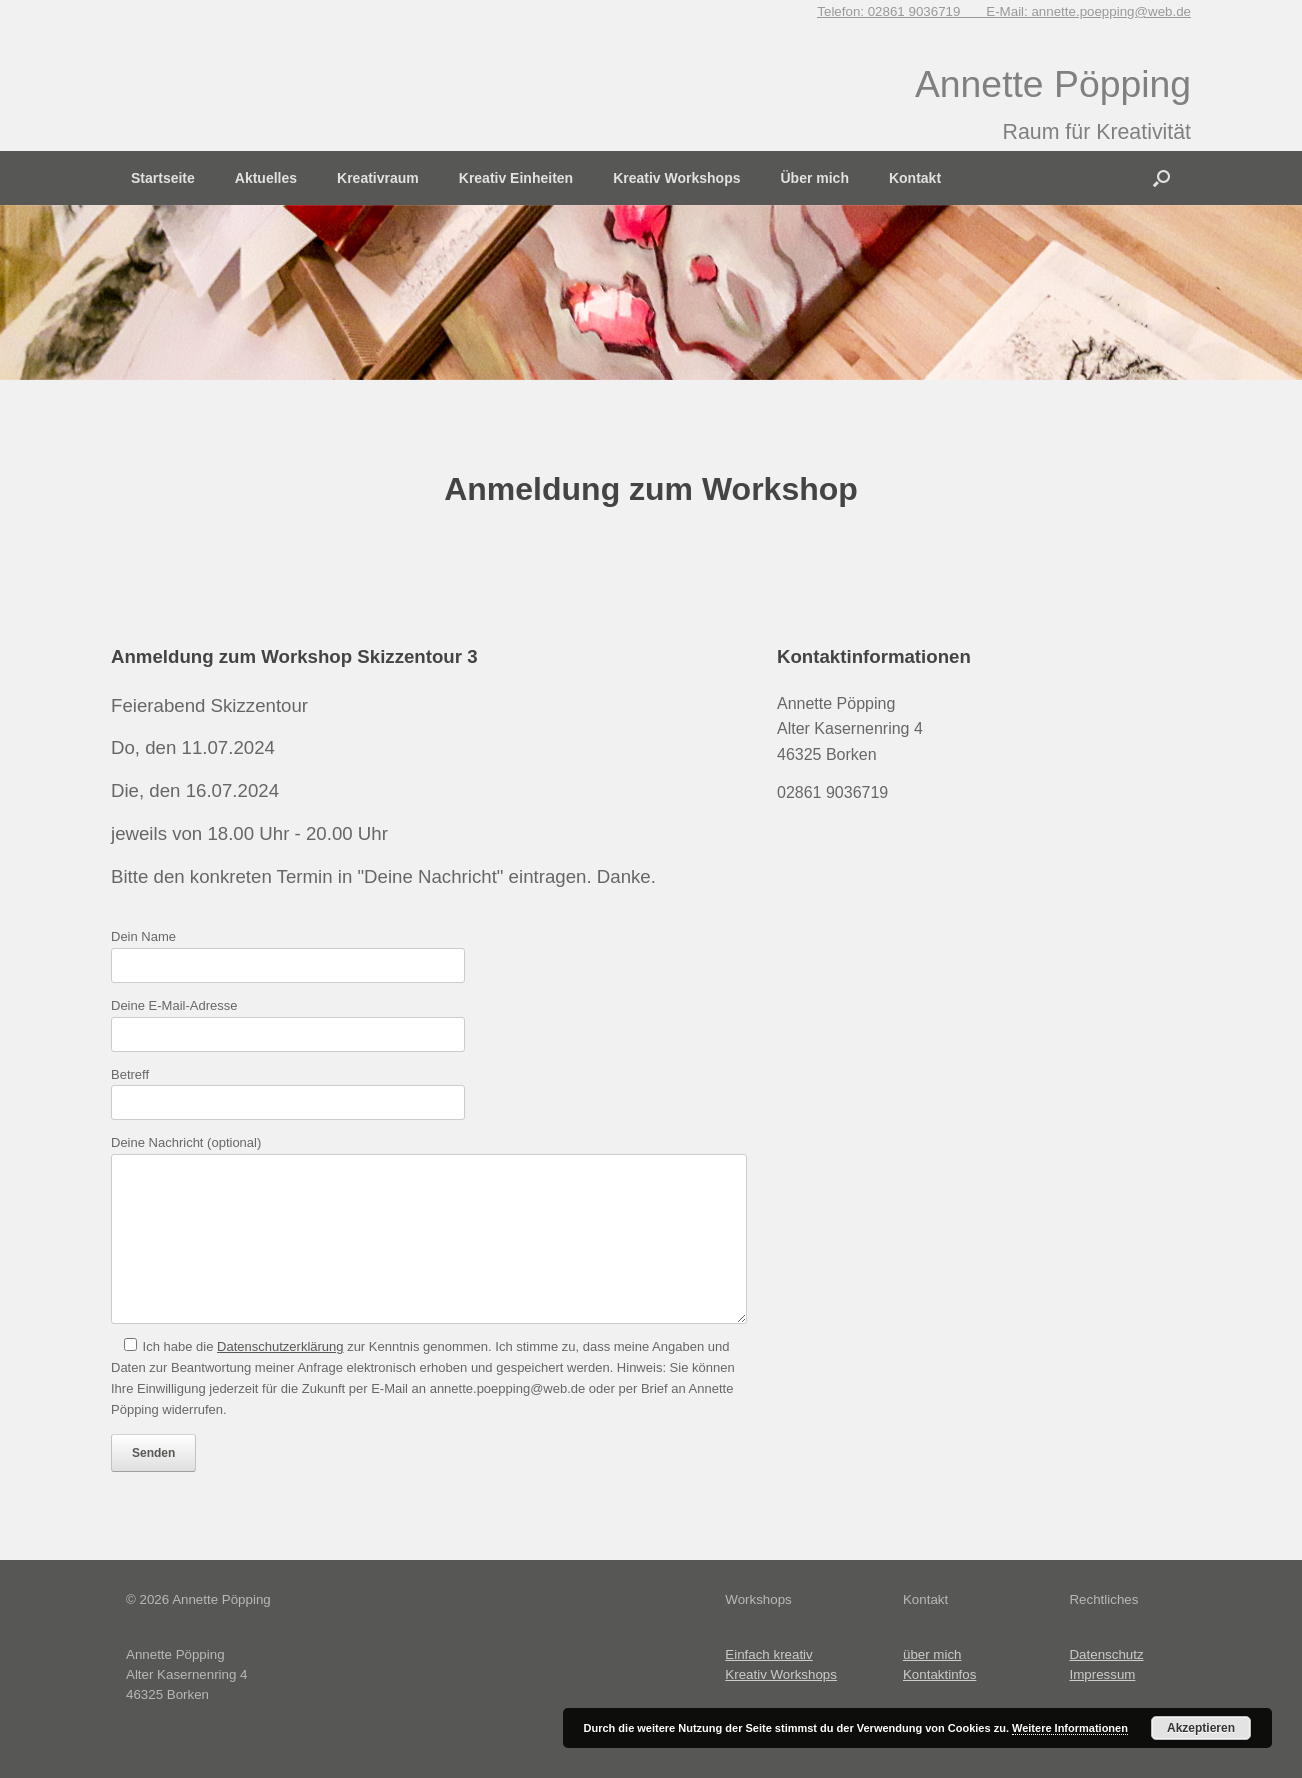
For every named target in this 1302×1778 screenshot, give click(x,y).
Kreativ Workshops (676, 178)
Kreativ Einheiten (516, 178)
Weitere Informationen (1070, 1728)
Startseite (163, 178)
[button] (1161, 178)
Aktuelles (266, 178)
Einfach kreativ (768, 1654)
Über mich (814, 178)
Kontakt (915, 178)
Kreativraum (378, 178)
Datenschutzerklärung (280, 1346)
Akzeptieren (1201, 1728)
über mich (932, 1654)
